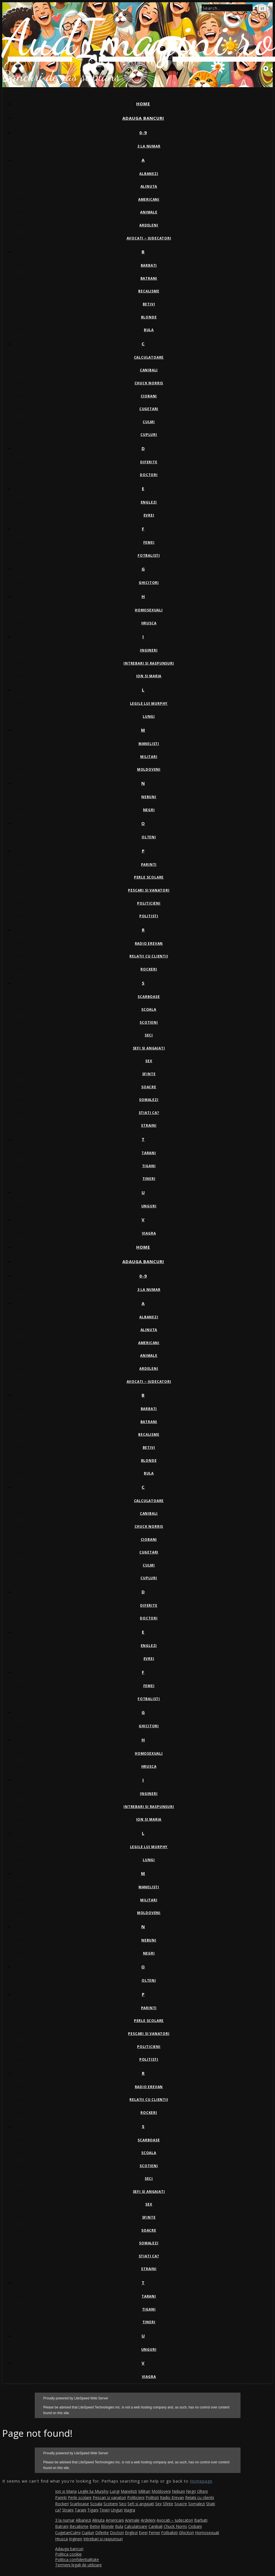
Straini (149, 1125)
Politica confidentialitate (77, 2559)
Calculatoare (149, 357)
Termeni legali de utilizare (78, 2565)
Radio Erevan (149, 943)
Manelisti (148, 743)
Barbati (149, 265)
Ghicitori (149, 582)
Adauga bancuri (143, 118)
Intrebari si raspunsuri (149, 663)
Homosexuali (149, 610)
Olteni (149, 837)
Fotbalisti (149, 555)
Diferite (148, 462)
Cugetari (148, 408)
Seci (149, 1035)
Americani (148, 199)
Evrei (149, 515)
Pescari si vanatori (148, 890)
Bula (149, 329)
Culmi (149, 421)
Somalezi (148, 1099)
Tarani (149, 1152)
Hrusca (149, 623)
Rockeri (148, 969)
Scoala (148, 1009)
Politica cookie (68, 2554)
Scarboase (149, 996)
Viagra (149, 1233)
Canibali (149, 370)
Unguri (149, 1206)
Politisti (148, 916)
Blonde (149, 317)
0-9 (143, 132)
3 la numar (149, 146)
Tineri (148, 1178)
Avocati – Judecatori (149, 238)
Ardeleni (148, 225)
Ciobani (149, 396)
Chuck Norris (149, 383)
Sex (148, 1060)
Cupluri (148, 434)
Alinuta (148, 186)
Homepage (201, 2481)
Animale (148, 212)
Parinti (149, 864)
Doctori (149, 474)
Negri (149, 809)
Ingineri (148, 650)
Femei (149, 542)
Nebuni (148, 796)
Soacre (148, 1087)
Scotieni (149, 1022)
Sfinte (149, 1073)
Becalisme (148, 291)
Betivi (149, 304)
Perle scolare (149, 877)
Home (143, 103)
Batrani (148, 278)
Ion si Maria (149, 676)
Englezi (149, 502)
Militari (148, 756)
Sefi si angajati (149, 1048)
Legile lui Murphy (149, 703)
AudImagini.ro (138, 37)
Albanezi (148, 173)
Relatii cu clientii (148, 956)
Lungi (149, 716)
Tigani (149, 1165)
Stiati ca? (149, 1112)
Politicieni (149, 903)
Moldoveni (149, 769)
